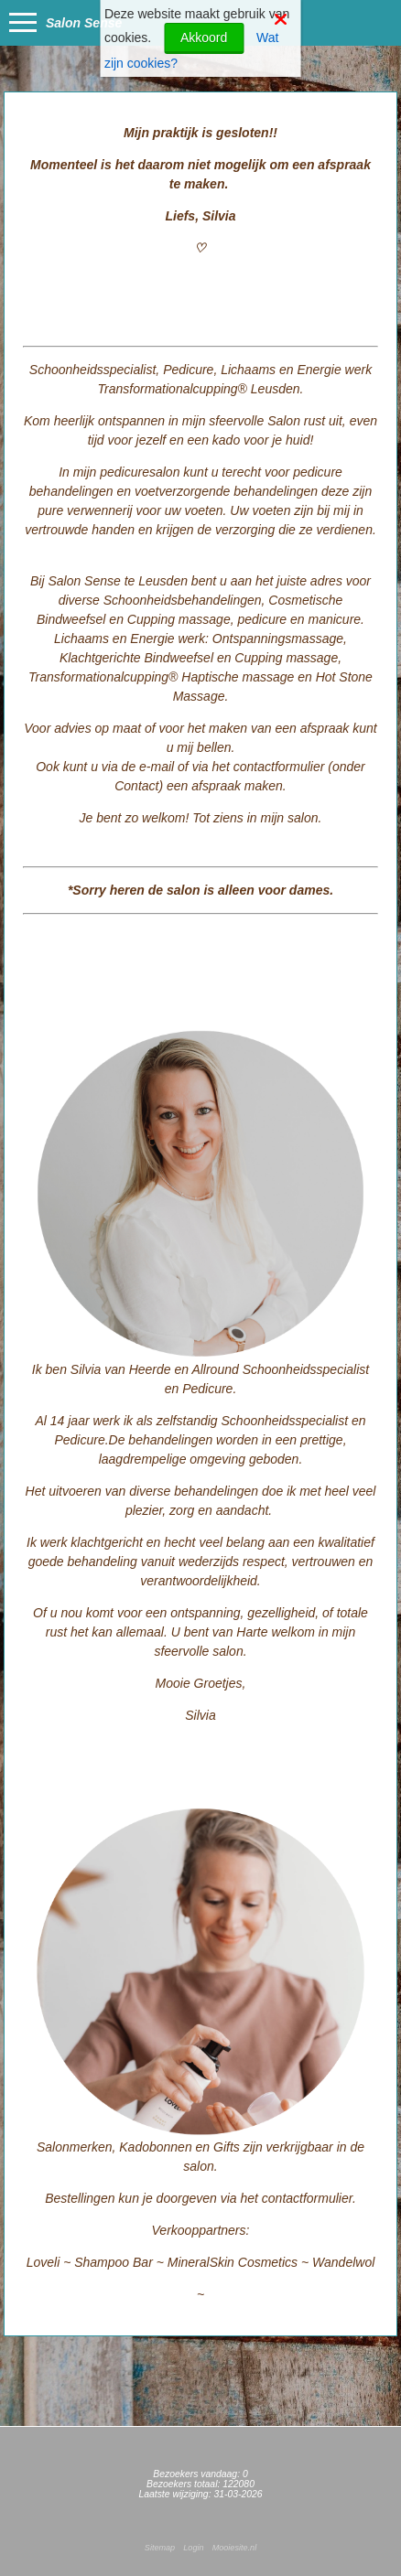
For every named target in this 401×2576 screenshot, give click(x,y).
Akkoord (203, 37)
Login (193, 2547)
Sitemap (160, 2547)
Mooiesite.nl (234, 2547)
